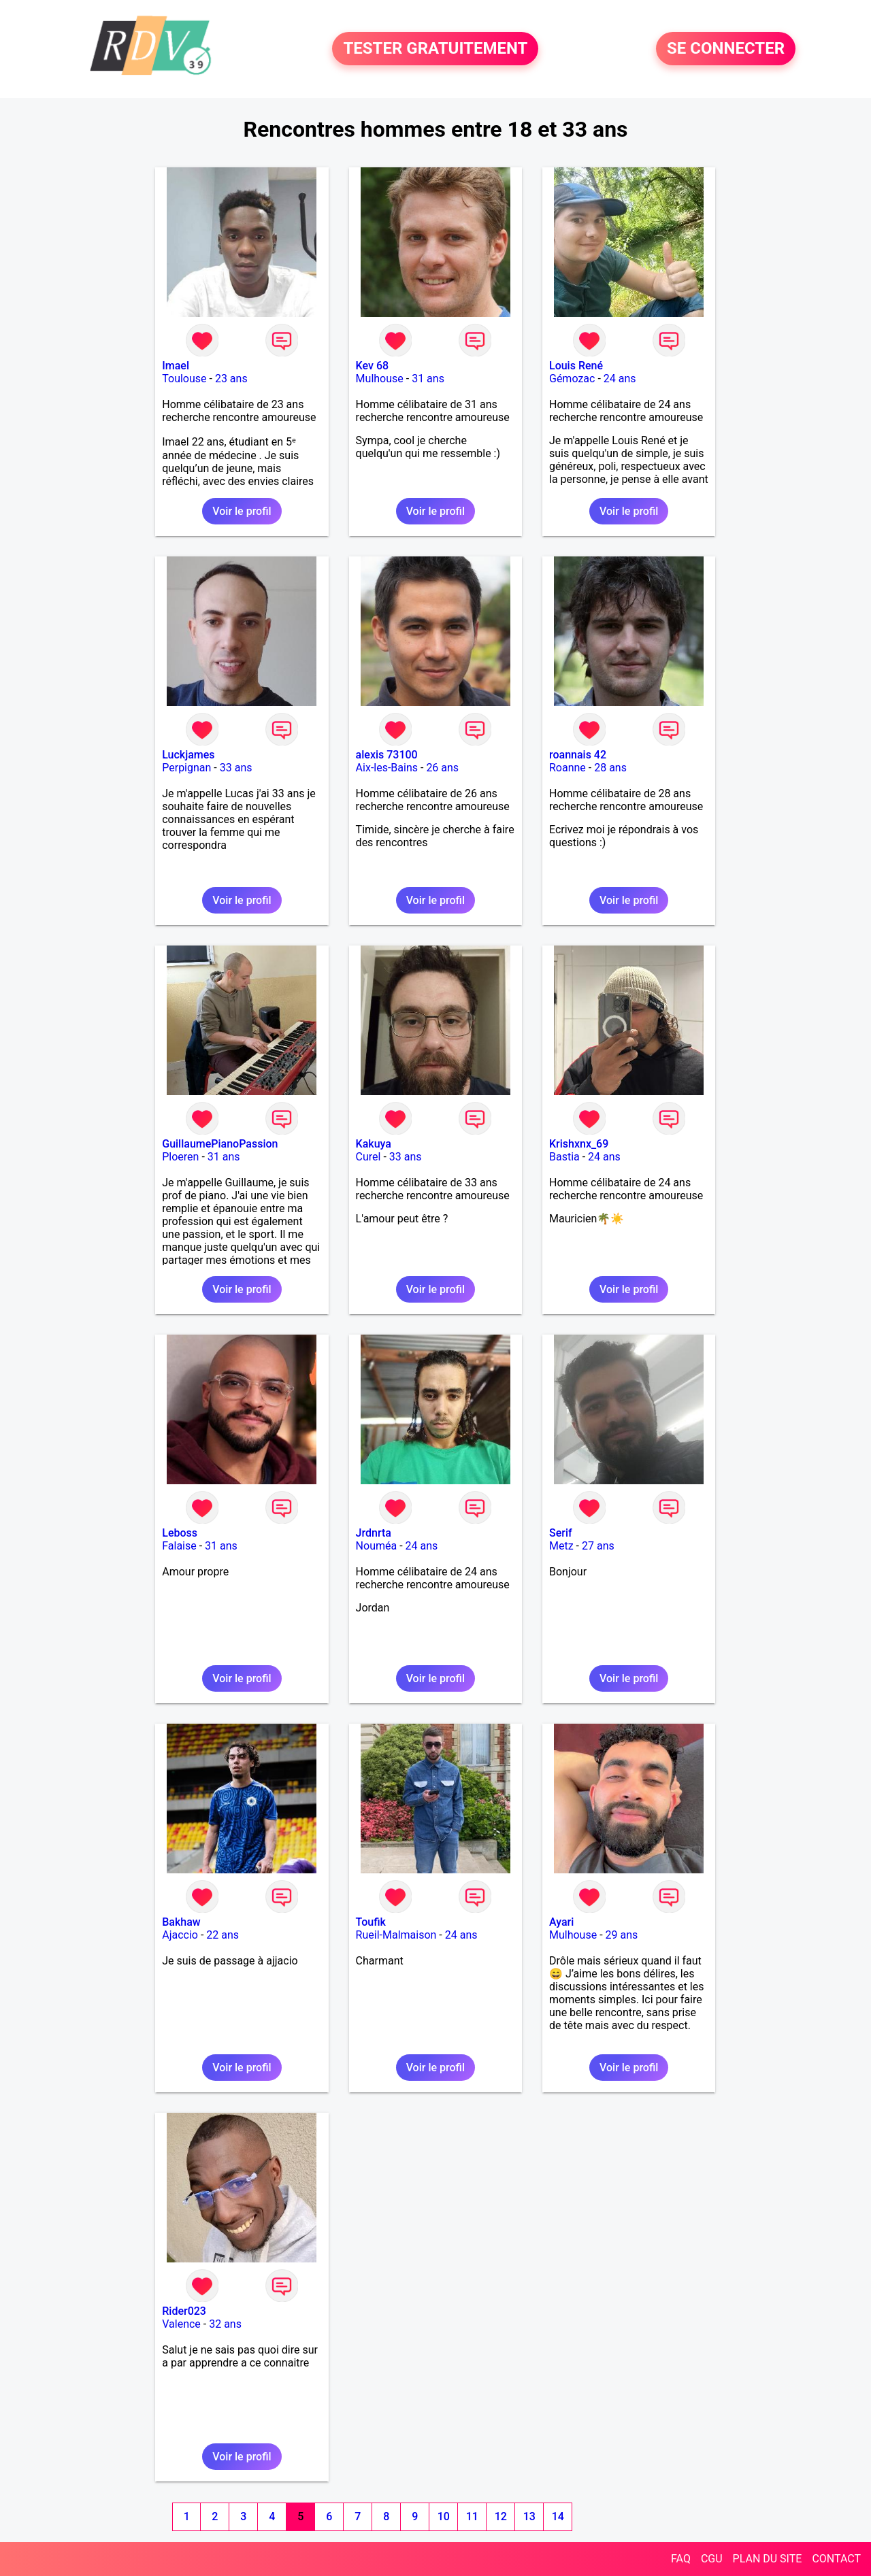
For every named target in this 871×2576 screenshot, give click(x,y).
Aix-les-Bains (387, 767)
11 (472, 2516)
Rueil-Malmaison (396, 1934)
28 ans (610, 767)
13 (529, 2516)
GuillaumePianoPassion (220, 1143)
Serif (560, 1532)
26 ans (442, 767)
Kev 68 (372, 365)
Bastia (564, 1156)
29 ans (622, 1934)
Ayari (561, 1922)
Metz (561, 1545)
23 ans (231, 378)
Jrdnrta (373, 1532)
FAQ (681, 2558)
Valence (181, 2324)
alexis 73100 (387, 754)
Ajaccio (180, 1934)
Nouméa (376, 1545)
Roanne (567, 767)
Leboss (179, 1532)
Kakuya (373, 1143)
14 (558, 2516)
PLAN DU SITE (767, 2558)
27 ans (598, 1545)
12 (501, 2516)
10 (444, 2516)
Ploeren (180, 1156)
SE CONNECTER (726, 48)
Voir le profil (241, 511)
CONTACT (836, 2558)
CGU (712, 2558)
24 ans (620, 378)
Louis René (576, 365)
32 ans (225, 2324)
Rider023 (184, 2311)
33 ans (236, 767)
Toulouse (184, 378)
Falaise (179, 1545)
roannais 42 (577, 754)
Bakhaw (181, 1922)
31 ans (428, 378)
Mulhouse (380, 378)
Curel (368, 1156)
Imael (175, 365)
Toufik (371, 1922)
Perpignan (186, 767)
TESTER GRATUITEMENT (435, 48)
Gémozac (572, 378)
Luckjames (188, 754)
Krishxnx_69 (578, 1143)
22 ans (222, 1934)
